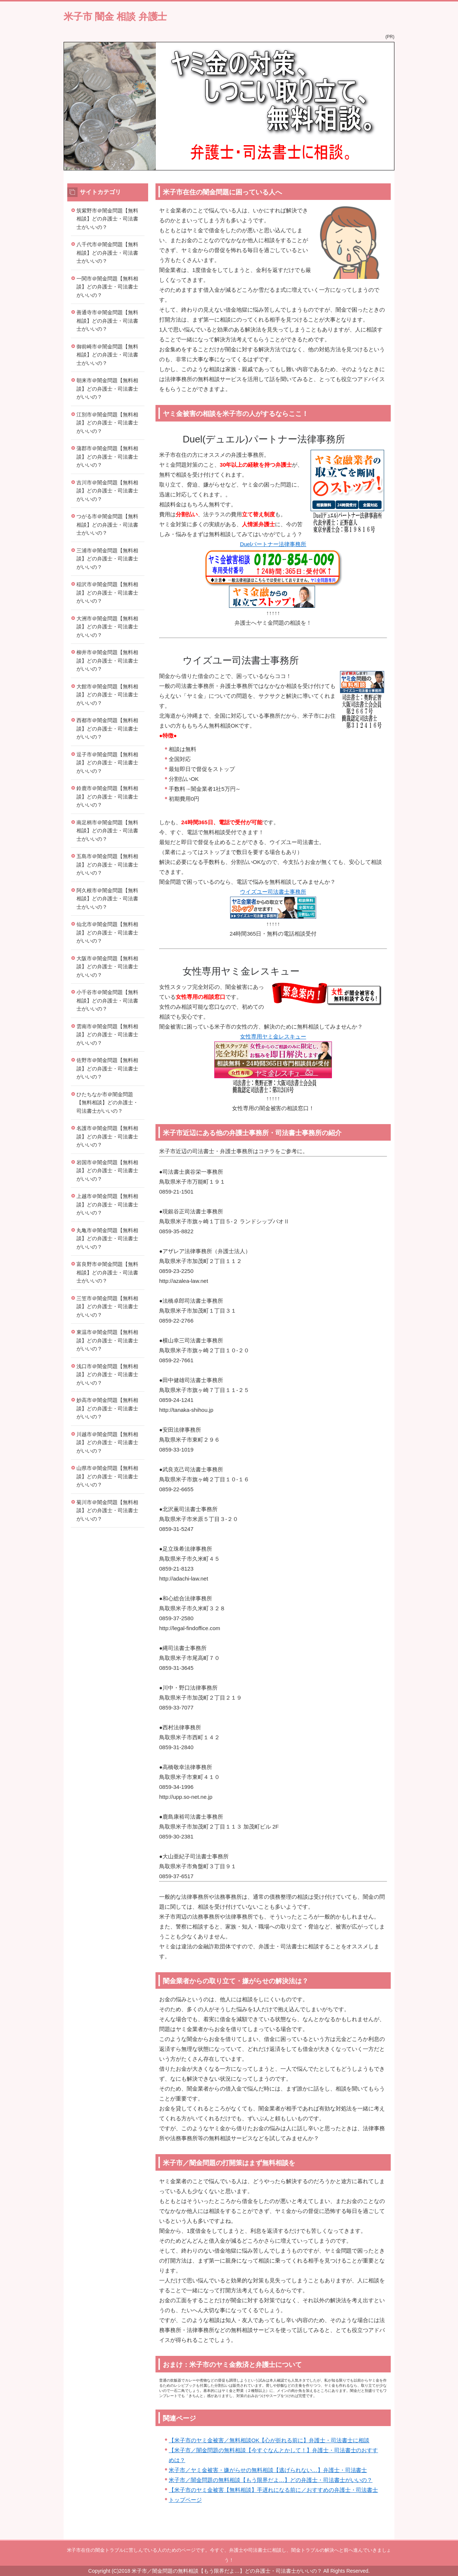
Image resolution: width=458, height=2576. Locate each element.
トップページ (185, 2500)
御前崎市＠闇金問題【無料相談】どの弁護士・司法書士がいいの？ (107, 355)
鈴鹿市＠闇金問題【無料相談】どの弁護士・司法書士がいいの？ (107, 796)
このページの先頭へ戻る (372, 2535)
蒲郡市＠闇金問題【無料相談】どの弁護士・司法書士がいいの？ (107, 456)
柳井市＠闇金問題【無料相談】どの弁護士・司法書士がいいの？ (107, 660)
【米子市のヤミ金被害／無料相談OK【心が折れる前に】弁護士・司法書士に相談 (269, 2440)
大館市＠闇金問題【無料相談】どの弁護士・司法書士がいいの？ (107, 695)
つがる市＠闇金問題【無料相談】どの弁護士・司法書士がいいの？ (107, 524)
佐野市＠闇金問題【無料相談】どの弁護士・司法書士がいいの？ (107, 1068)
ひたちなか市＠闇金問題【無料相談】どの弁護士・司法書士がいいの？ (107, 1102)
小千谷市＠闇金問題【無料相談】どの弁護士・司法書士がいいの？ (107, 1000)
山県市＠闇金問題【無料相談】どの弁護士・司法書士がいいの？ (107, 1476)
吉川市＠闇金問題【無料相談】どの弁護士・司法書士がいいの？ (107, 491)
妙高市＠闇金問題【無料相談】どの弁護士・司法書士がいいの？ (107, 1408)
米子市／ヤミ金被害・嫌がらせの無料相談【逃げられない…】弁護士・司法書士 (268, 2470)
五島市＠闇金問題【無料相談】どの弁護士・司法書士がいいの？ (107, 864)
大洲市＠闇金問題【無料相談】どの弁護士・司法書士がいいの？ (107, 627)
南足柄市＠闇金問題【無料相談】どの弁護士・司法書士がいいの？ (107, 830)
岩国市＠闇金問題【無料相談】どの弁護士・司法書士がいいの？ (107, 1170)
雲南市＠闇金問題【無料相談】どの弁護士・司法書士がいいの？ (107, 1034)
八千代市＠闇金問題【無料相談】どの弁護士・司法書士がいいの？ (107, 252)
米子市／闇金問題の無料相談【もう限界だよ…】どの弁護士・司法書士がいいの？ (270, 2480)
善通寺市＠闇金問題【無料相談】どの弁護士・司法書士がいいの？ (107, 320)
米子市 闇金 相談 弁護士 (115, 16)
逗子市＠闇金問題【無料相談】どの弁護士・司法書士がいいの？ (107, 762)
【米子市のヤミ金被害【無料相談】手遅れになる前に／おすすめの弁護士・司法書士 (273, 2490)
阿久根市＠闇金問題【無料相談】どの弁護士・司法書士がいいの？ (107, 898)
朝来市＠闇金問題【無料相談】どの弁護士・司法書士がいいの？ (107, 388)
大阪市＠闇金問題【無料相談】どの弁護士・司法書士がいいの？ (107, 966)
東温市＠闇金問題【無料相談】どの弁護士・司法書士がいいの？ (107, 1340)
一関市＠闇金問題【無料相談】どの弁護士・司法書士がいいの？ (107, 287)
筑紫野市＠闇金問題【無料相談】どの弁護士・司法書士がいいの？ (107, 219)
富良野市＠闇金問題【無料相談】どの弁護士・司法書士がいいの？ (107, 1272)
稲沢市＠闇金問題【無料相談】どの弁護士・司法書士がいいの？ (107, 592)
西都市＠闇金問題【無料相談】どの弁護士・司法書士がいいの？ (107, 728)
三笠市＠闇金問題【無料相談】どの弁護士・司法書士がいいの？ (107, 1306)
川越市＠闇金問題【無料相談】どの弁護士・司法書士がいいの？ (107, 1442)
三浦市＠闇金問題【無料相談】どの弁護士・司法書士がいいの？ (107, 559)
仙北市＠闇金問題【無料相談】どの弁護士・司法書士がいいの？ (107, 932)
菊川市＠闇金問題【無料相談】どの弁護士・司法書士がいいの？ (107, 1510)
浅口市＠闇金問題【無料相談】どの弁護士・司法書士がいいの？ (107, 1374)
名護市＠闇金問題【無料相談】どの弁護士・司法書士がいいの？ (107, 1136)
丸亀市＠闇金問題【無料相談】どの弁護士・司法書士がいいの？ (107, 1238)
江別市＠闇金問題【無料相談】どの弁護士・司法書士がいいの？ (107, 423)
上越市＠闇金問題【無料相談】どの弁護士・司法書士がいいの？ (107, 1204)
